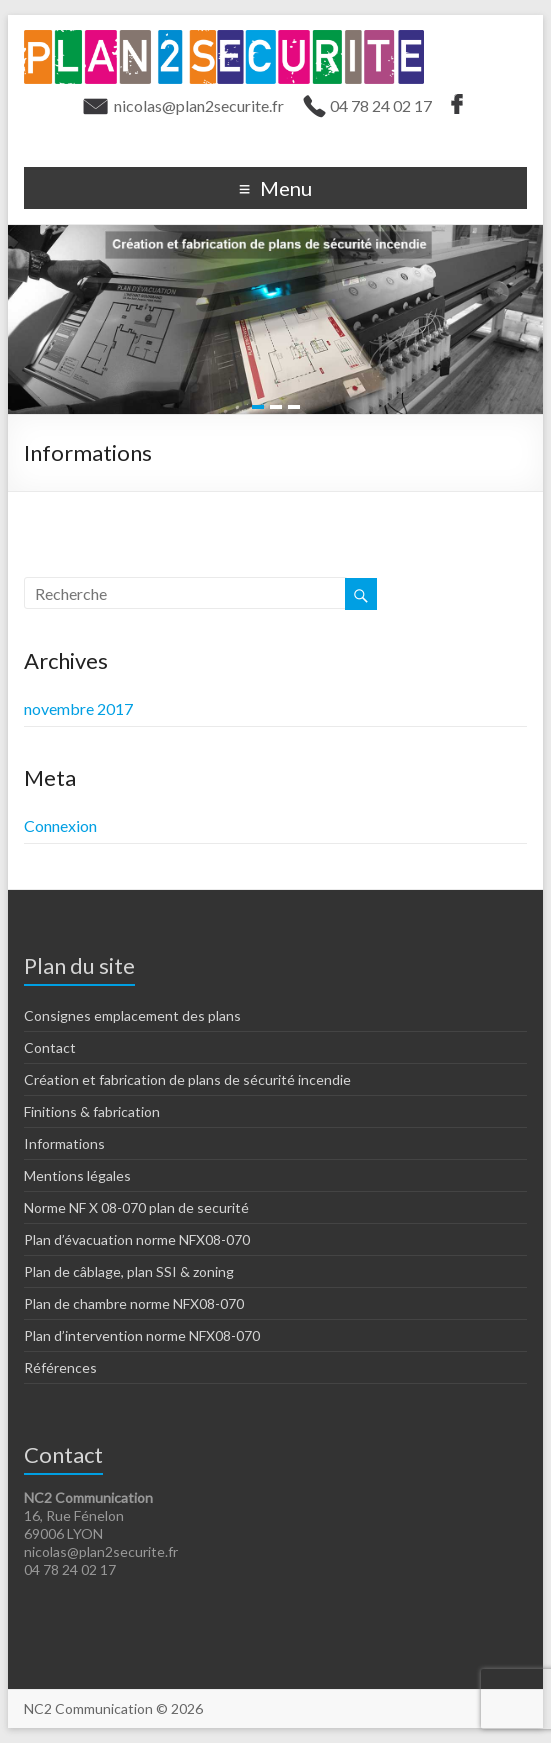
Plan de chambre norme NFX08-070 (134, 1303)
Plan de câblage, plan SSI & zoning (129, 1271)
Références (60, 1367)
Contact (50, 1047)
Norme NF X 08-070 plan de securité (136, 1207)
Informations (64, 1143)
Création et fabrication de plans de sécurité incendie (187, 1079)
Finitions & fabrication (92, 1111)
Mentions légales (77, 1175)
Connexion (60, 825)
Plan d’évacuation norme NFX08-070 (137, 1239)
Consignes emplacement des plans (132, 1015)
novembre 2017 (78, 708)
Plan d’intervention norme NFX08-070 (142, 1335)
